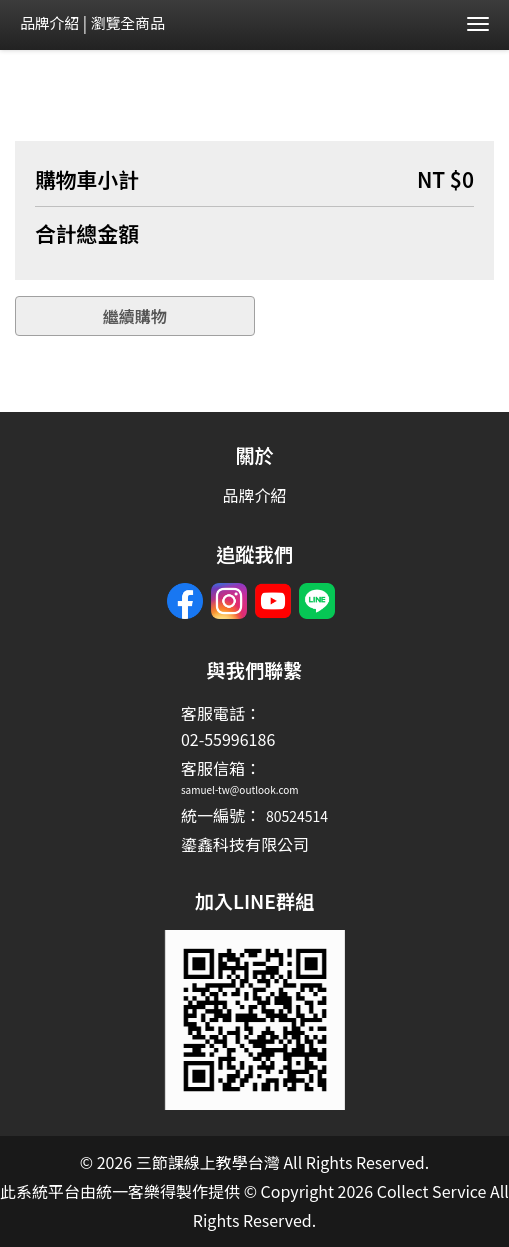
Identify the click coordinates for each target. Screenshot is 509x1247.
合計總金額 (87, 233)
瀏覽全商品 (128, 22)
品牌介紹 (49, 22)
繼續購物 (135, 316)
